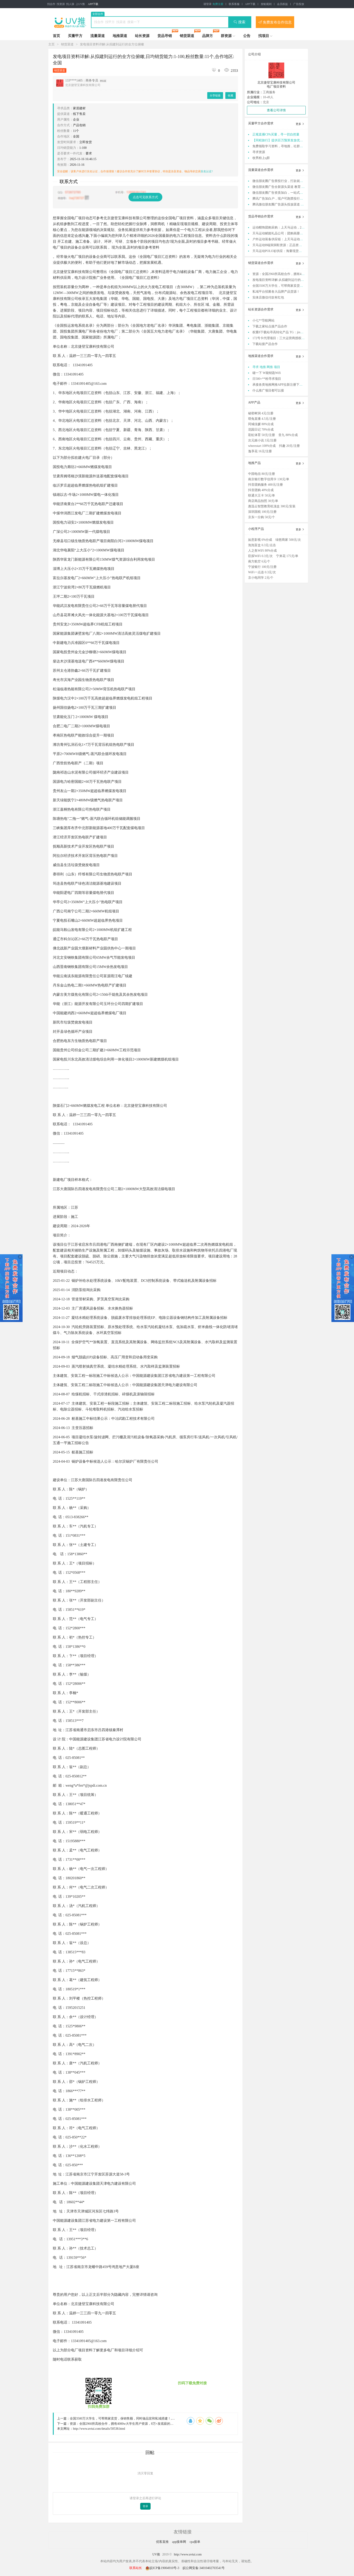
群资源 (226, 36)
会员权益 (282, 4)
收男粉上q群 (261, 158)
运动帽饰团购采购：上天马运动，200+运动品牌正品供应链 (293, 227)
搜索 (239, 22)
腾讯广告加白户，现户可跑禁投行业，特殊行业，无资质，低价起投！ (301, 198)
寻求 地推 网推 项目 (266, 367)
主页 (51, 44)
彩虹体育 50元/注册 (261, 435)
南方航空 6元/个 (259, 561)
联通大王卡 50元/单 (261, 495)
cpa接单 (195, 2541)
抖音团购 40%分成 (261, 490)
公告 (246, 36)
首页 (56, 36)
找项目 (263, 36)
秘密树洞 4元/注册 (260, 413)
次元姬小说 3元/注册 (262, 440)
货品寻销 (164, 36)
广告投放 (298, 4)
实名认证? (207, 171)
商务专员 (92, 80)
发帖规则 (266, 4)
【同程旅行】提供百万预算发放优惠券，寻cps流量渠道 (290, 140)
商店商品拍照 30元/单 (263, 501)
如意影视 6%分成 (260, 539)
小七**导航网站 (263, 320)
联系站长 (135, 2568)
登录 (145, 2506)
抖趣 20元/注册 (289, 446)
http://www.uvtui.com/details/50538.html (99, 2428)
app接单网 (179, 2541)
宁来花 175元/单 (287, 556)
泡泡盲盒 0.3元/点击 (262, 545)
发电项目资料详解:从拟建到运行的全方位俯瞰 (112, 44)
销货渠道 (187, 36)
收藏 (230, 95)
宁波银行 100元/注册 (262, 567)
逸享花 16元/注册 (260, 451)
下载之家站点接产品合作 (269, 326)
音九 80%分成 (288, 435)
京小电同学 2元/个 (260, 577)
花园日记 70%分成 (261, 429)
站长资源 (142, 36)
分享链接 (215, 95)
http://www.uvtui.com (188, 2554)
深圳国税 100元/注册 (262, 511)
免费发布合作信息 (275, 22)
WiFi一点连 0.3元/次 (262, 572)
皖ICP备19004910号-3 (162, 2568)
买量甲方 (75, 36)
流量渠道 (97, 36)
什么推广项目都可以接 (268, 390)
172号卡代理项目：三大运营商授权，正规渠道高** (288, 338)
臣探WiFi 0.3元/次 (260, 556)
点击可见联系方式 (145, 197)
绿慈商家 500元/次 (288, 539)
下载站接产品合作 (265, 344)
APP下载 (93, 4)
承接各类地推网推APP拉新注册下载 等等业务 (284, 384)
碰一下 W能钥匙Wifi (266, 373)
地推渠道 (120, 36)
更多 (300, 124)
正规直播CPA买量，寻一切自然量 (275, 134)
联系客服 (234, 4)
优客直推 (163, 2541)
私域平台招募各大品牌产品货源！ (276, 291)
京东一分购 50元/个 (261, 517)
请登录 (207, 4)
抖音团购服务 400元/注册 (265, 484)
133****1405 (74, 80)
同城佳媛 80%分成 (261, 424)
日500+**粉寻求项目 (266, 378)
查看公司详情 (276, 110)
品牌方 (207, 36)
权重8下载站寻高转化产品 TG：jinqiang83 (281, 332)
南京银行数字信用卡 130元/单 (268, 479)
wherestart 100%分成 (262, 446)
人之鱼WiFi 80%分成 (262, 550)
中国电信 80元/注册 (261, 474)
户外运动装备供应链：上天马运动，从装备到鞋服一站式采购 (295, 239)
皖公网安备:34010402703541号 (204, 2568)
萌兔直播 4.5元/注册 (262, 418)
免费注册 (217, 4)
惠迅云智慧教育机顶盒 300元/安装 (272, 506)
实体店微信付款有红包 (268, 297)
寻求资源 (258, 152)
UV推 (156, 2554)
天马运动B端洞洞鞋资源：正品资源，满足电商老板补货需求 (294, 245)
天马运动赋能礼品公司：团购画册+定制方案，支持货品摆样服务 (297, 233)
